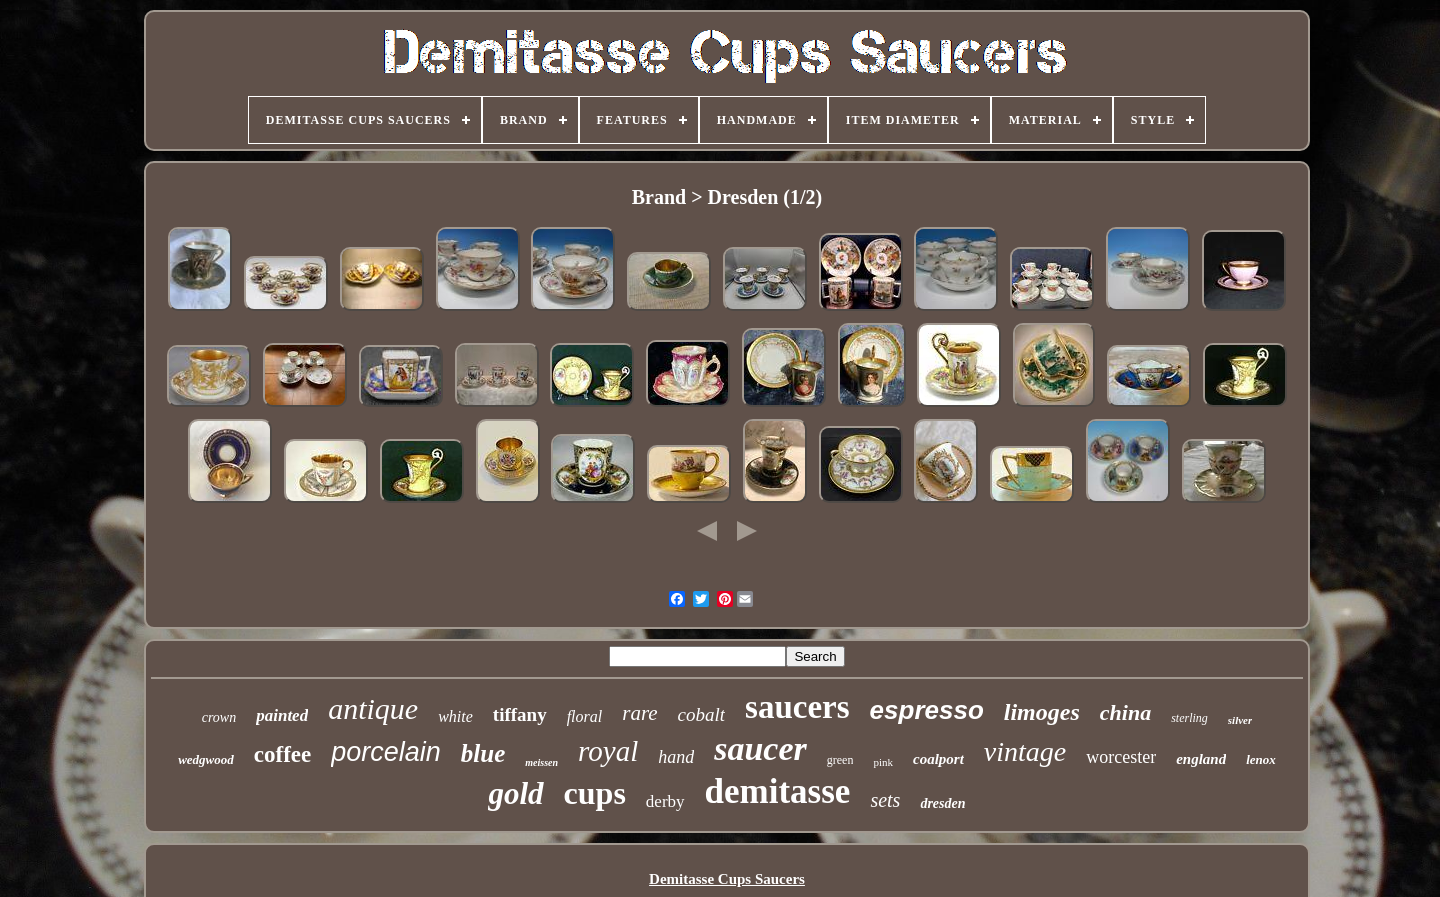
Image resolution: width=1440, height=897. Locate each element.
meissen (541, 762)
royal (608, 751)
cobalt (702, 714)
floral (585, 716)
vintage (1025, 751)
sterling (1189, 718)
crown (219, 717)
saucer (760, 748)
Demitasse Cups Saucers (727, 879)
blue (483, 753)
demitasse (778, 791)
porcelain (386, 752)
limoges (1042, 712)
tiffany (520, 714)
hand (676, 757)
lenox (1261, 759)
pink (883, 762)
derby (665, 801)
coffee (282, 754)
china (1125, 712)
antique (373, 708)
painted (282, 715)
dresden (942, 803)
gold (515, 793)
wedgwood (206, 759)
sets (885, 800)
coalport (938, 759)
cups (595, 793)
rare (639, 713)
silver (1240, 720)
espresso (927, 710)
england (1201, 759)
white (455, 716)
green (840, 760)
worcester (1121, 757)
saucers (797, 707)
